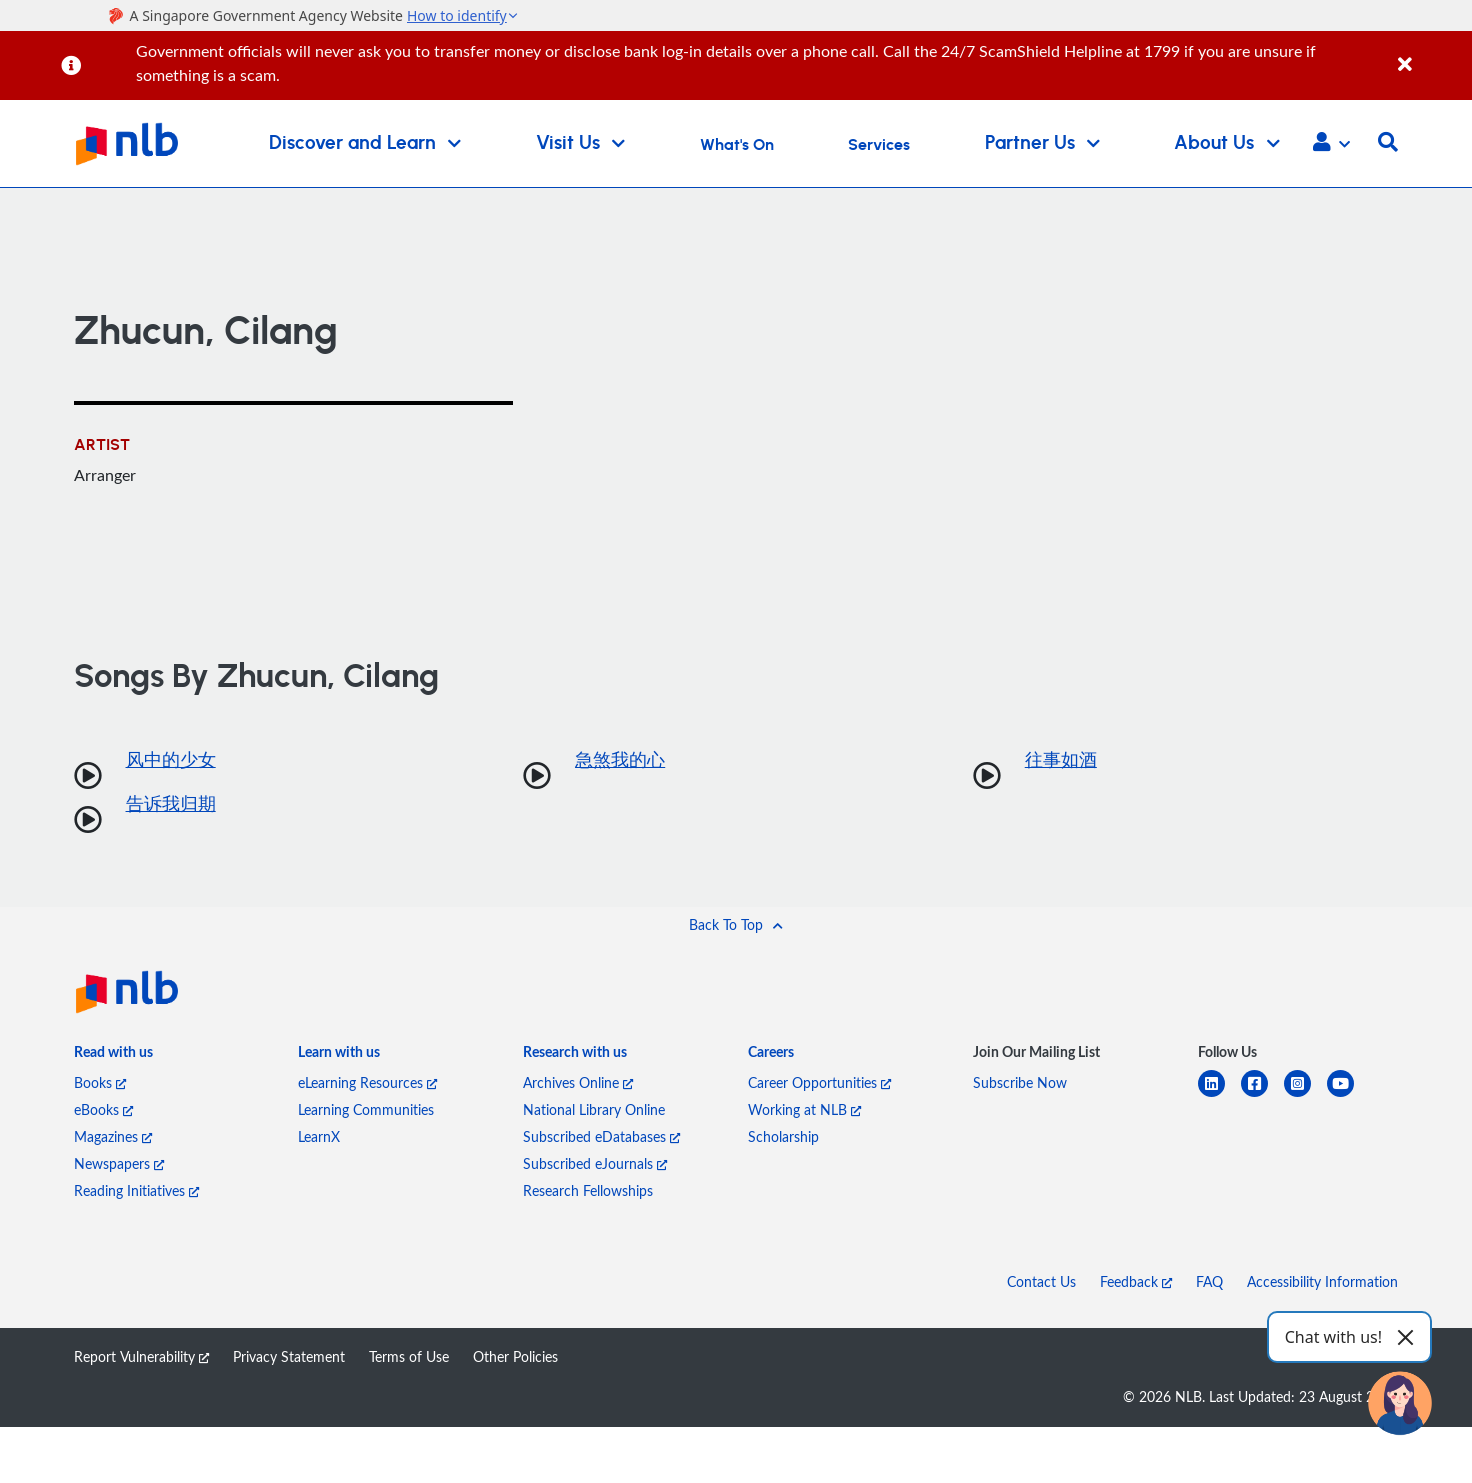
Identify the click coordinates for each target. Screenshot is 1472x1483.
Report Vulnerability (141, 1356)
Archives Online (578, 1082)
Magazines (113, 1136)
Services (879, 145)
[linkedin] (1219, 1095)
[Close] (1431, 53)
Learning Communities (366, 1109)
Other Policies (515, 1356)
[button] (1331, 144)
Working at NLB (804, 1109)
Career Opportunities (819, 1082)
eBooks (103, 1109)
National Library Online (594, 1109)
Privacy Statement (289, 1356)
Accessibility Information (1322, 1281)
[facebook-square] (1262, 1095)
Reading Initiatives (136, 1190)
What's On (737, 145)
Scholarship (783, 1136)
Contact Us (1041, 1281)
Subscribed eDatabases (601, 1136)
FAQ (1209, 1281)
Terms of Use (409, 1356)
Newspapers (119, 1163)
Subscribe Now (1020, 1082)
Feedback (1136, 1281)
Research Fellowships (588, 1190)
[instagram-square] (1305, 1095)
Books (100, 1082)
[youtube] (1348, 1095)
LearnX (319, 1136)
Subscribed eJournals (595, 1163)
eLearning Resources (367, 1082)
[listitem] (113, 1056)
